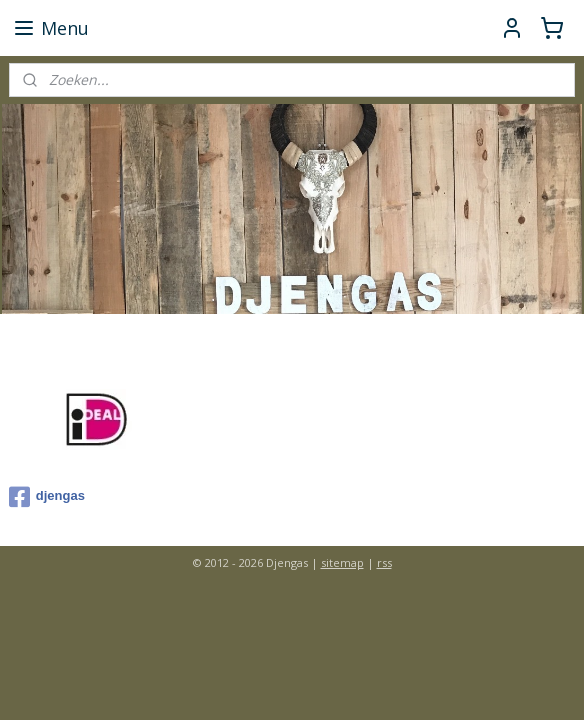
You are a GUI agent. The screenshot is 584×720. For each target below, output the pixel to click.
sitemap (342, 562)
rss (384, 562)
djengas (47, 497)
